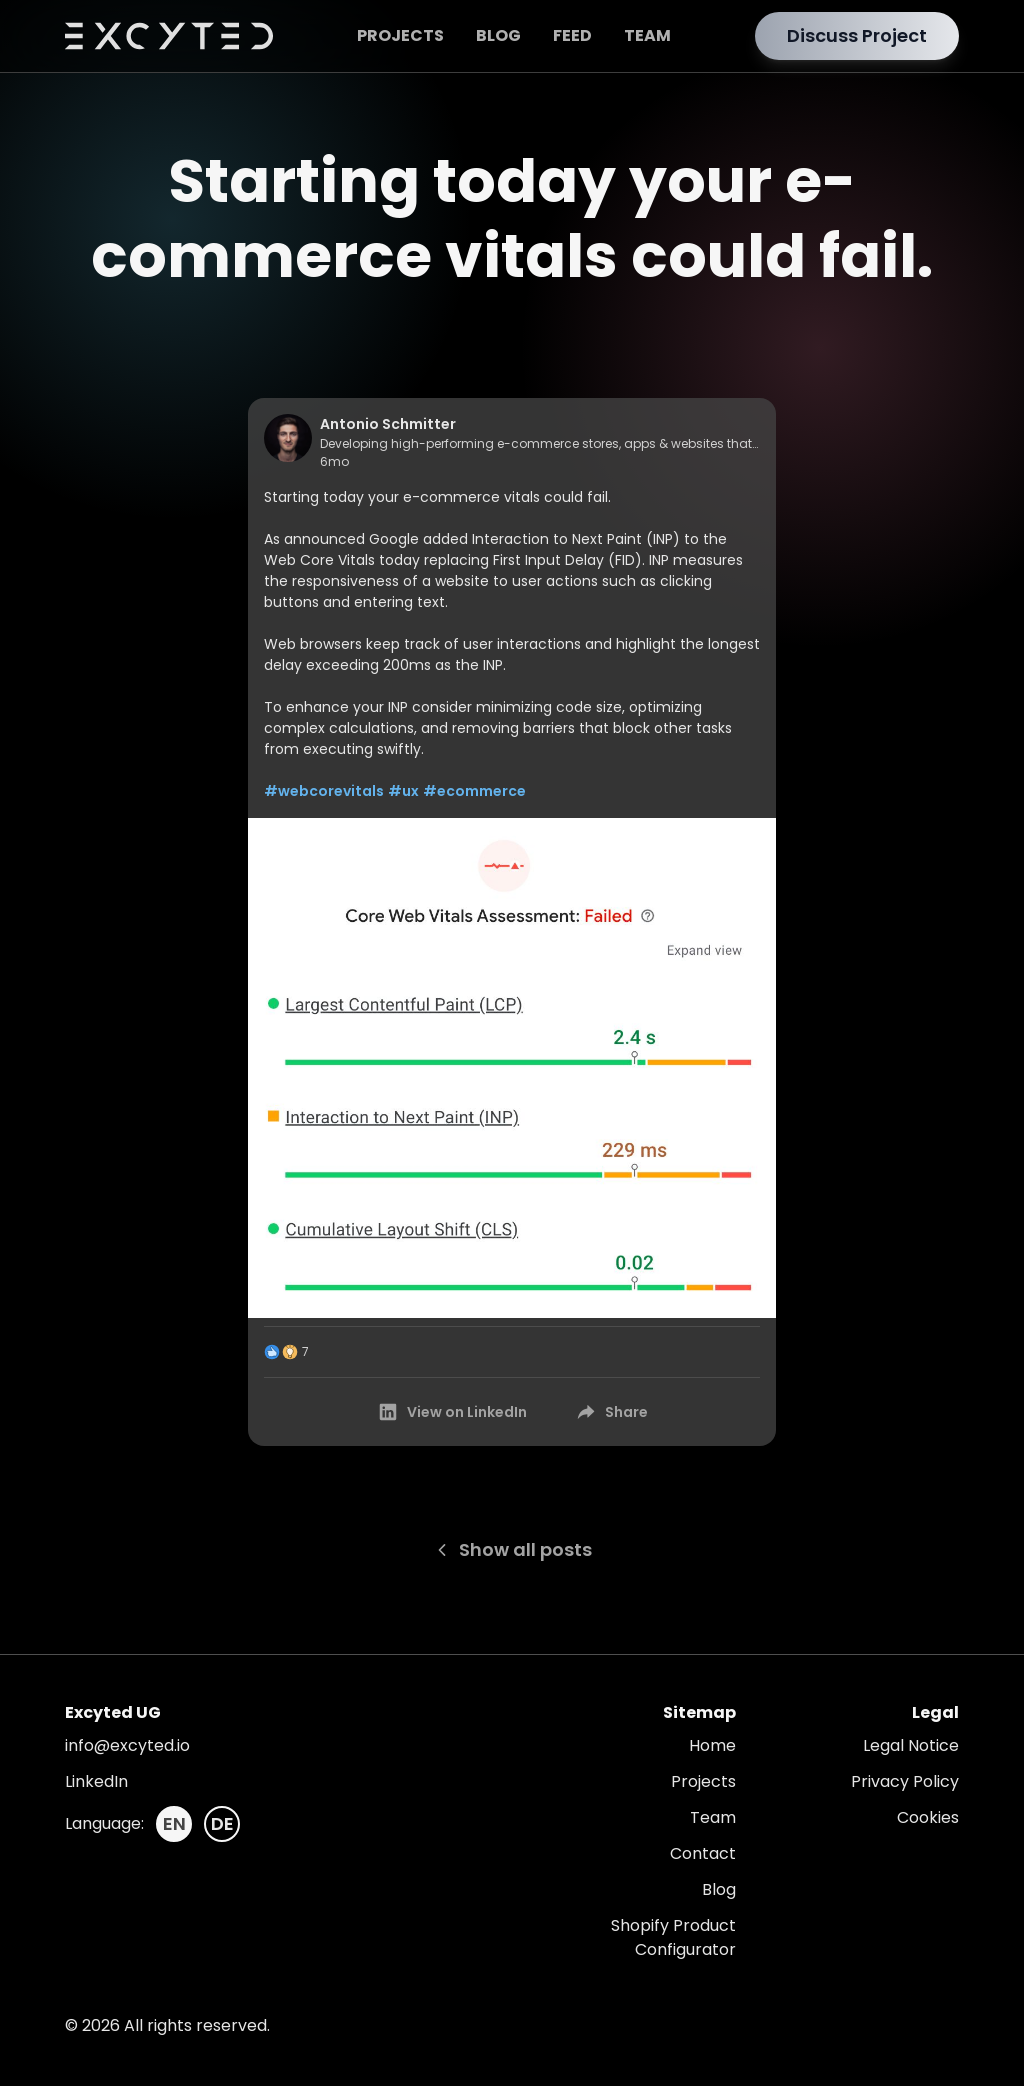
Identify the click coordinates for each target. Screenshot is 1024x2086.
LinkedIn (96, 1781)
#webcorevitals (324, 791)
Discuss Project (857, 35)
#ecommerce (474, 791)
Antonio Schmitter (388, 424)
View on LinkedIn (452, 1412)
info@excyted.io (127, 1745)
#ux (403, 791)
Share (611, 1412)
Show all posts (512, 1549)
